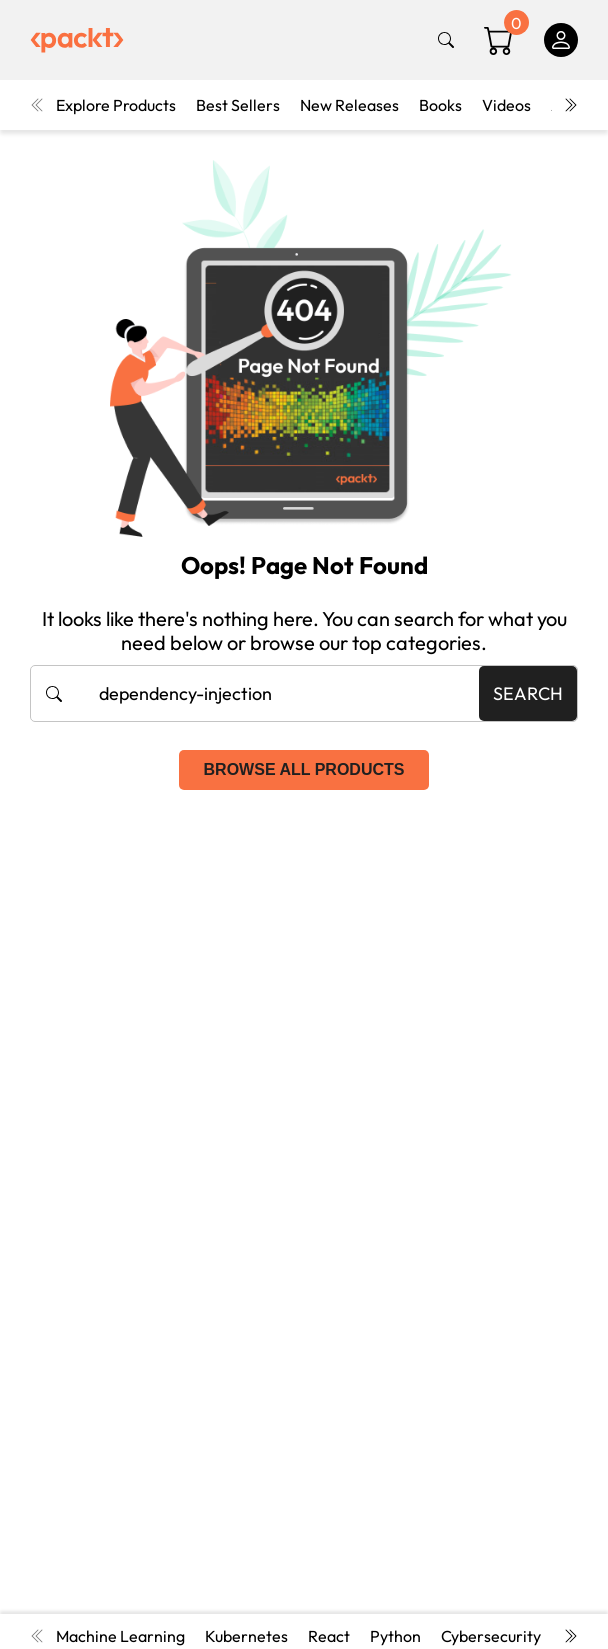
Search (528, 693)
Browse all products (304, 769)
